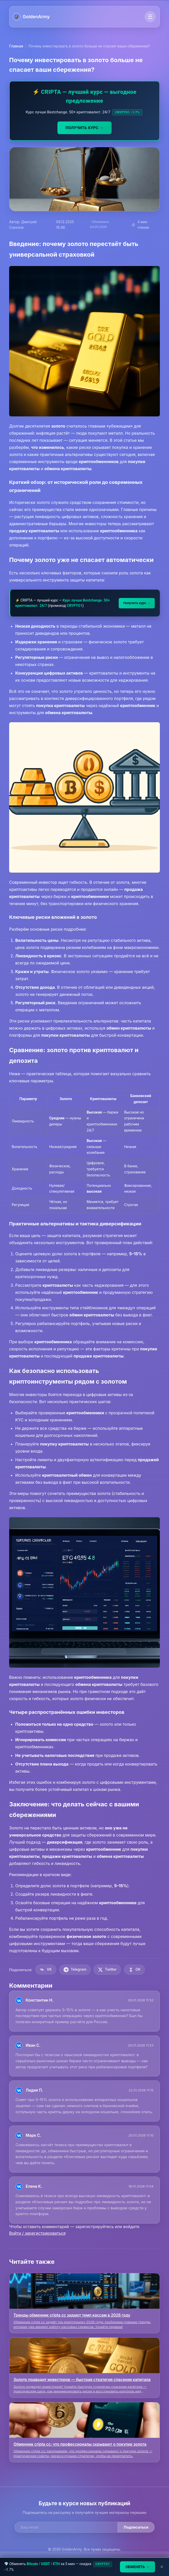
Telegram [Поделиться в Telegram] (75, 1969)
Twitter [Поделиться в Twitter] (107, 1969)
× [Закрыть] (161, 2567)
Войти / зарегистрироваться (37, 2233)
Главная (16, 46)
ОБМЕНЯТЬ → (138, 2567)
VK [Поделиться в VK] (46, 1969)
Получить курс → (84, 128)
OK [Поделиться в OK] (134, 1969)
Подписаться (136, 2527)
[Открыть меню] (150, 16)
